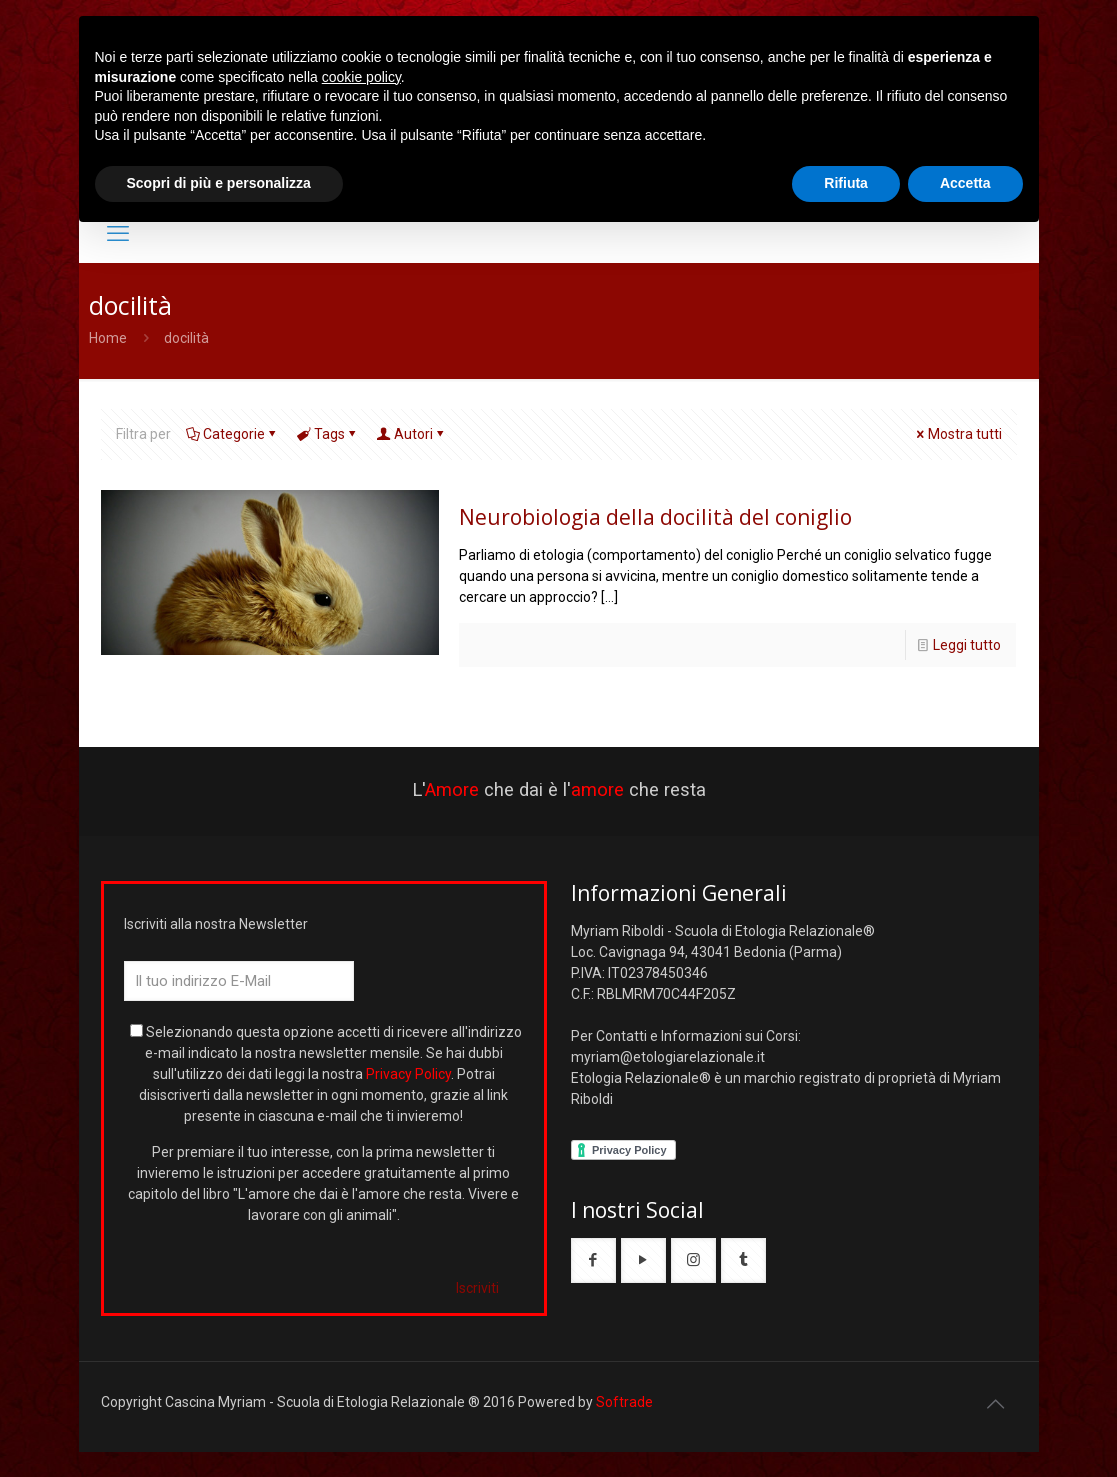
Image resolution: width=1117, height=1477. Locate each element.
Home (108, 338)
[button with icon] (593, 1260)
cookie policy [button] (361, 77)
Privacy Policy (408, 1074)
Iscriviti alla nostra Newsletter (216, 924)
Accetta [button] (965, 183)
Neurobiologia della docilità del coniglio (655, 517)
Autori (412, 434)
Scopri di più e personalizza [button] (219, 183)
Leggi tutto (967, 645)
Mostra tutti (958, 434)
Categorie (232, 434)
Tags (328, 434)
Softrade (624, 1402)
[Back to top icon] (996, 1404)
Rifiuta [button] (846, 183)
